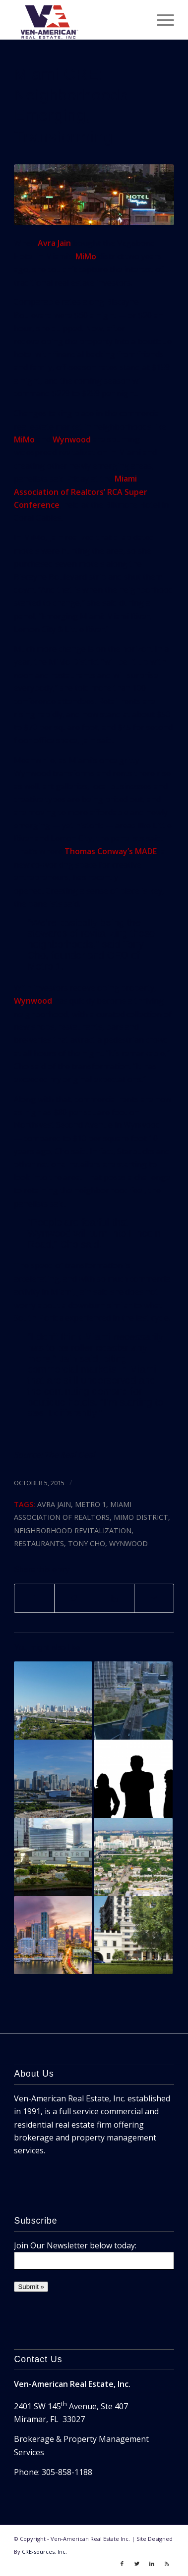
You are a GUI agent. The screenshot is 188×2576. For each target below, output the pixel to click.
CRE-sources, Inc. (44, 2551)
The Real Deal (69, 1454)
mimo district (141, 1517)
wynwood (128, 1543)
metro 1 (90, 1504)
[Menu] (160, 20)
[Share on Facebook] (34, 1598)
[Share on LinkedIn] (113, 1598)
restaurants (39, 1543)
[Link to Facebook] (122, 2563)
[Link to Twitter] (136, 2563)
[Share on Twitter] (74, 1598)
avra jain (54, 1504)
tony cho (86, 1543)
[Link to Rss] (166, 2563)
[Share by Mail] (154, 1598)
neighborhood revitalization (72, 1530)
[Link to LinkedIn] (151, 2563)
